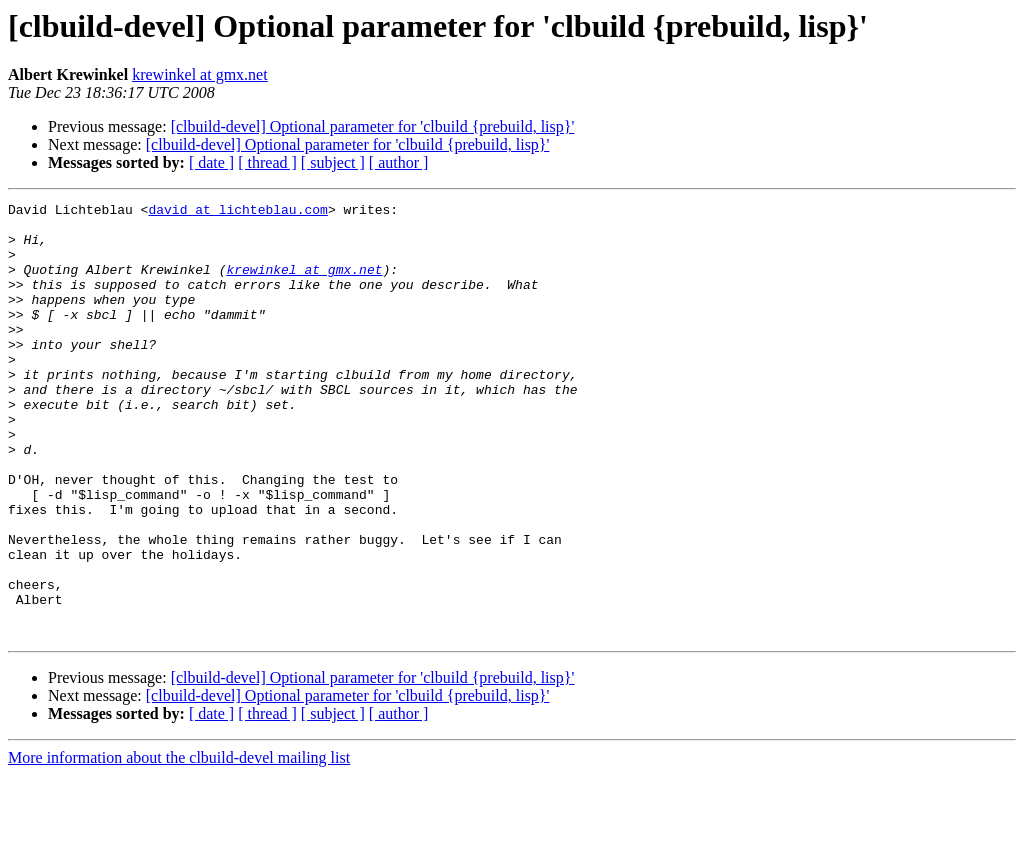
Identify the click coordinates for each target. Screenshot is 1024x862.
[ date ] (211, 162)
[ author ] (399, 162)
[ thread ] (267, 162)
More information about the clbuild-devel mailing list (179, 844)
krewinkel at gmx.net (200, 74)
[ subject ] (333, 162)
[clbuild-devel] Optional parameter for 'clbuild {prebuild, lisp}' (373, 126)
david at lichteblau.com (237, 212)
